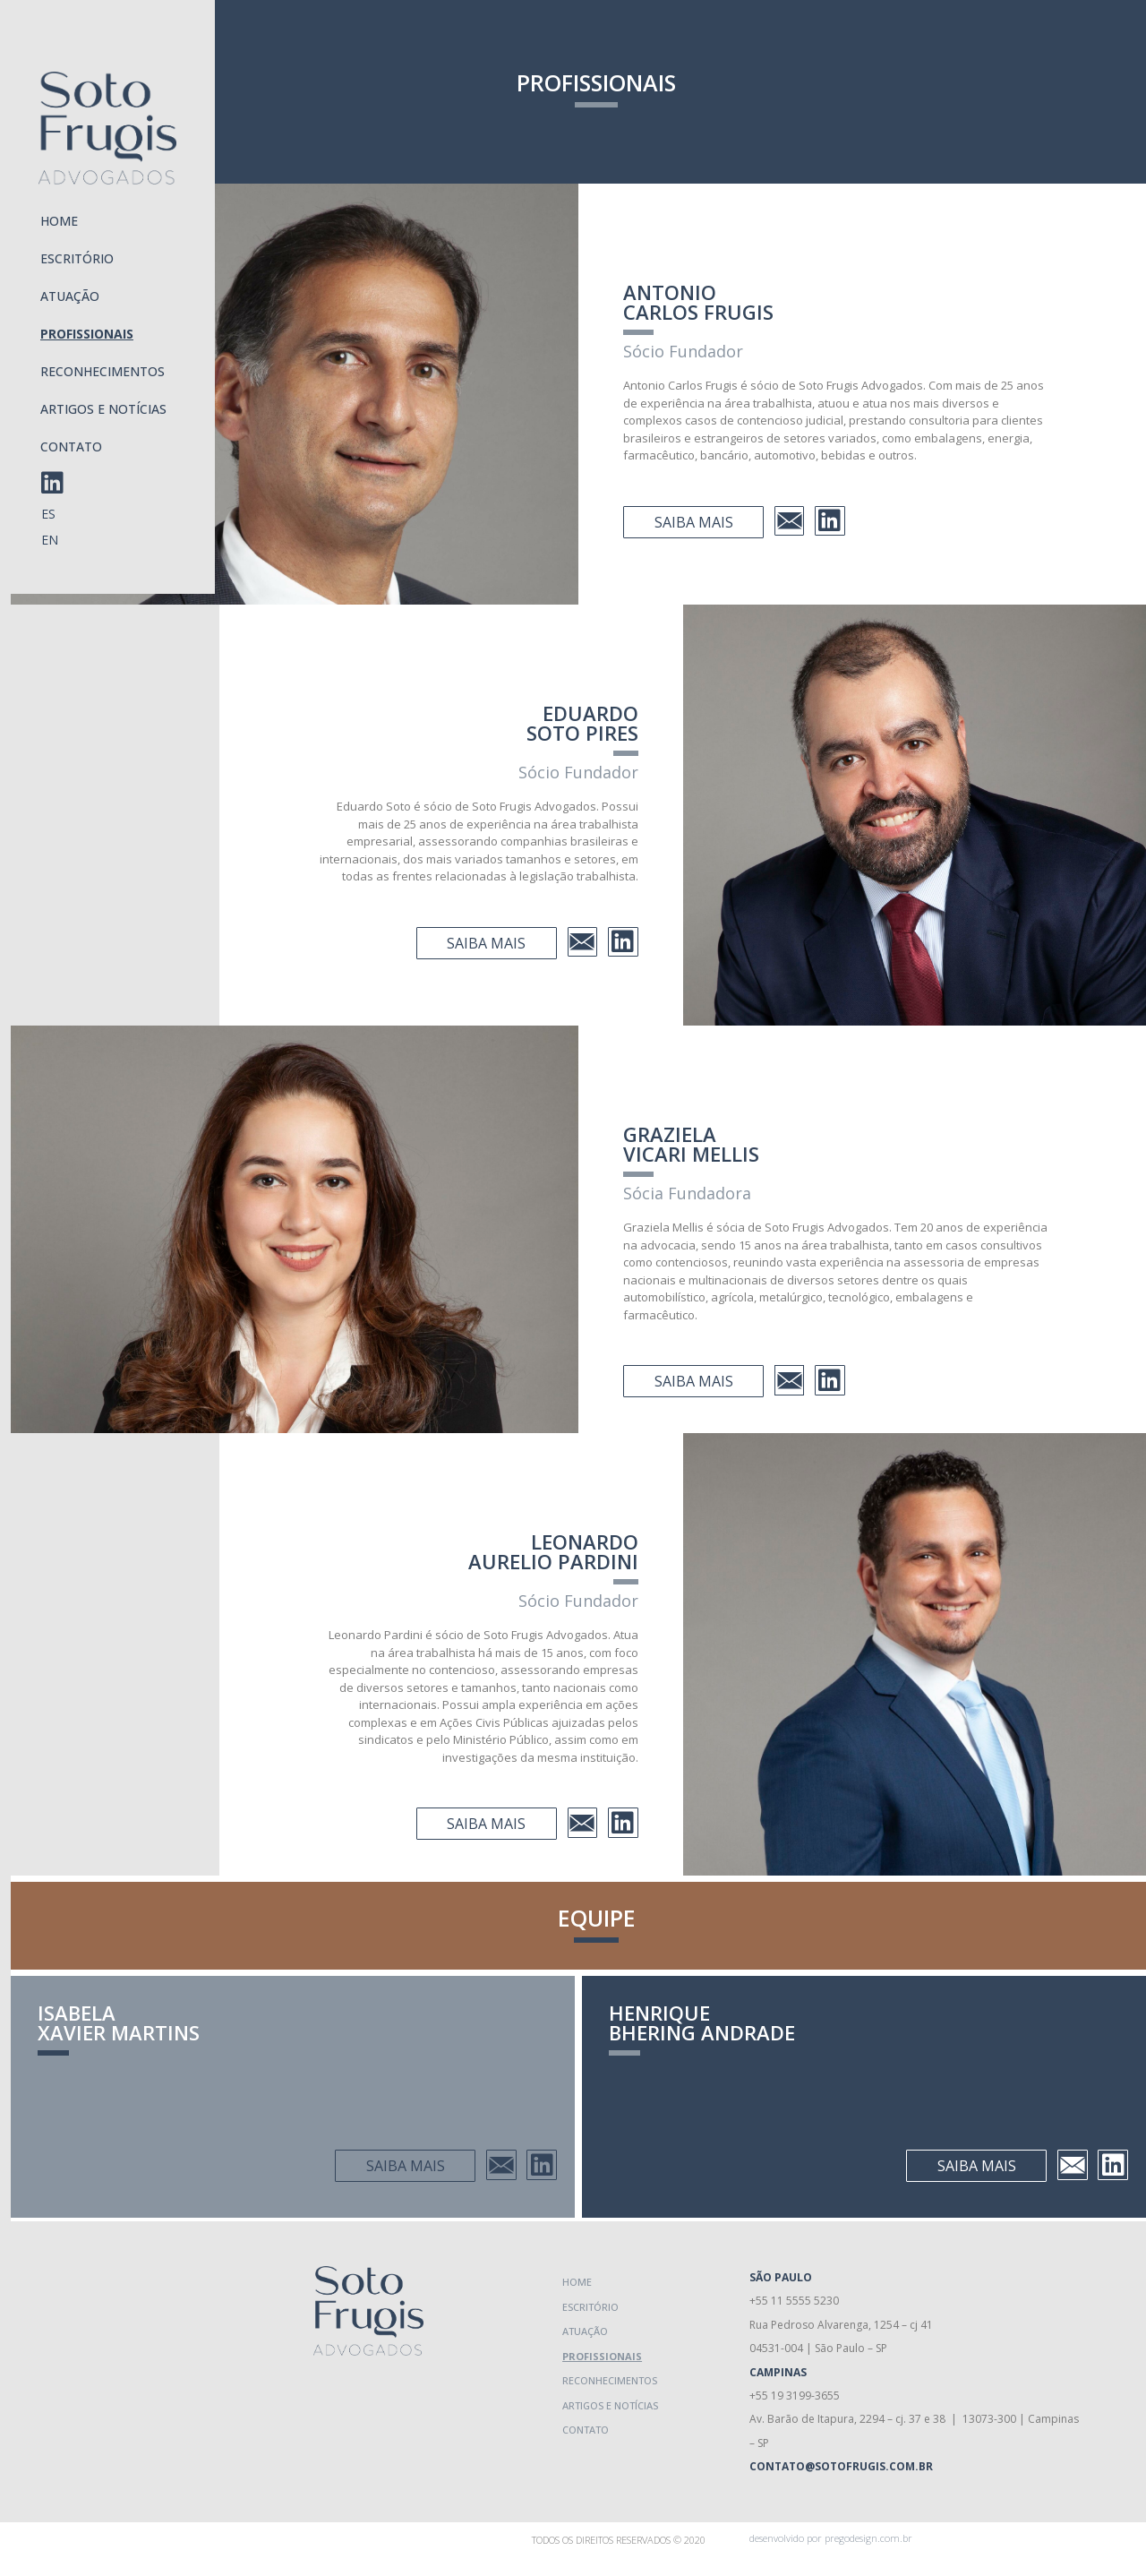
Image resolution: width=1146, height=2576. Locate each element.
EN (49, 539)
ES (48, 513)
